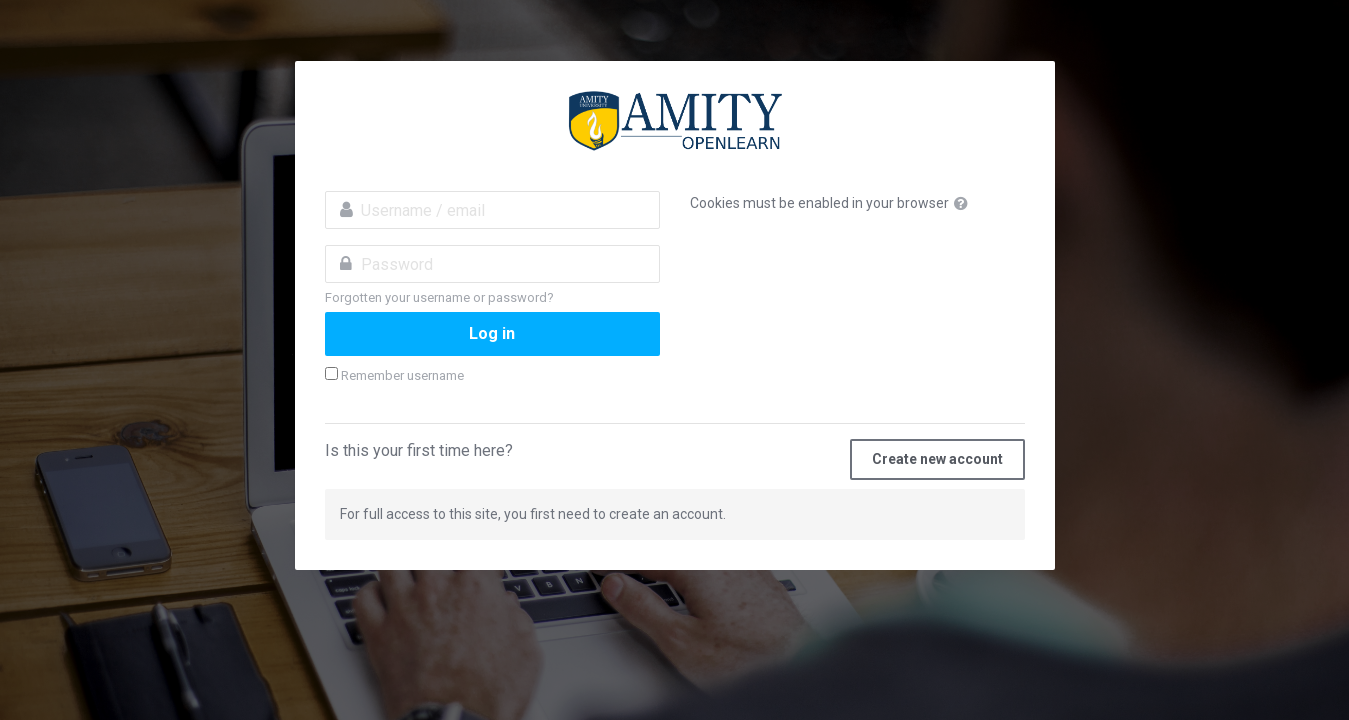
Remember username (402, 375)
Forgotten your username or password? (439, 297)
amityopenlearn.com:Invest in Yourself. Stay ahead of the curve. (675, 121)
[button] (965, 204)
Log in (492, 333)
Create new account (937, 459)
